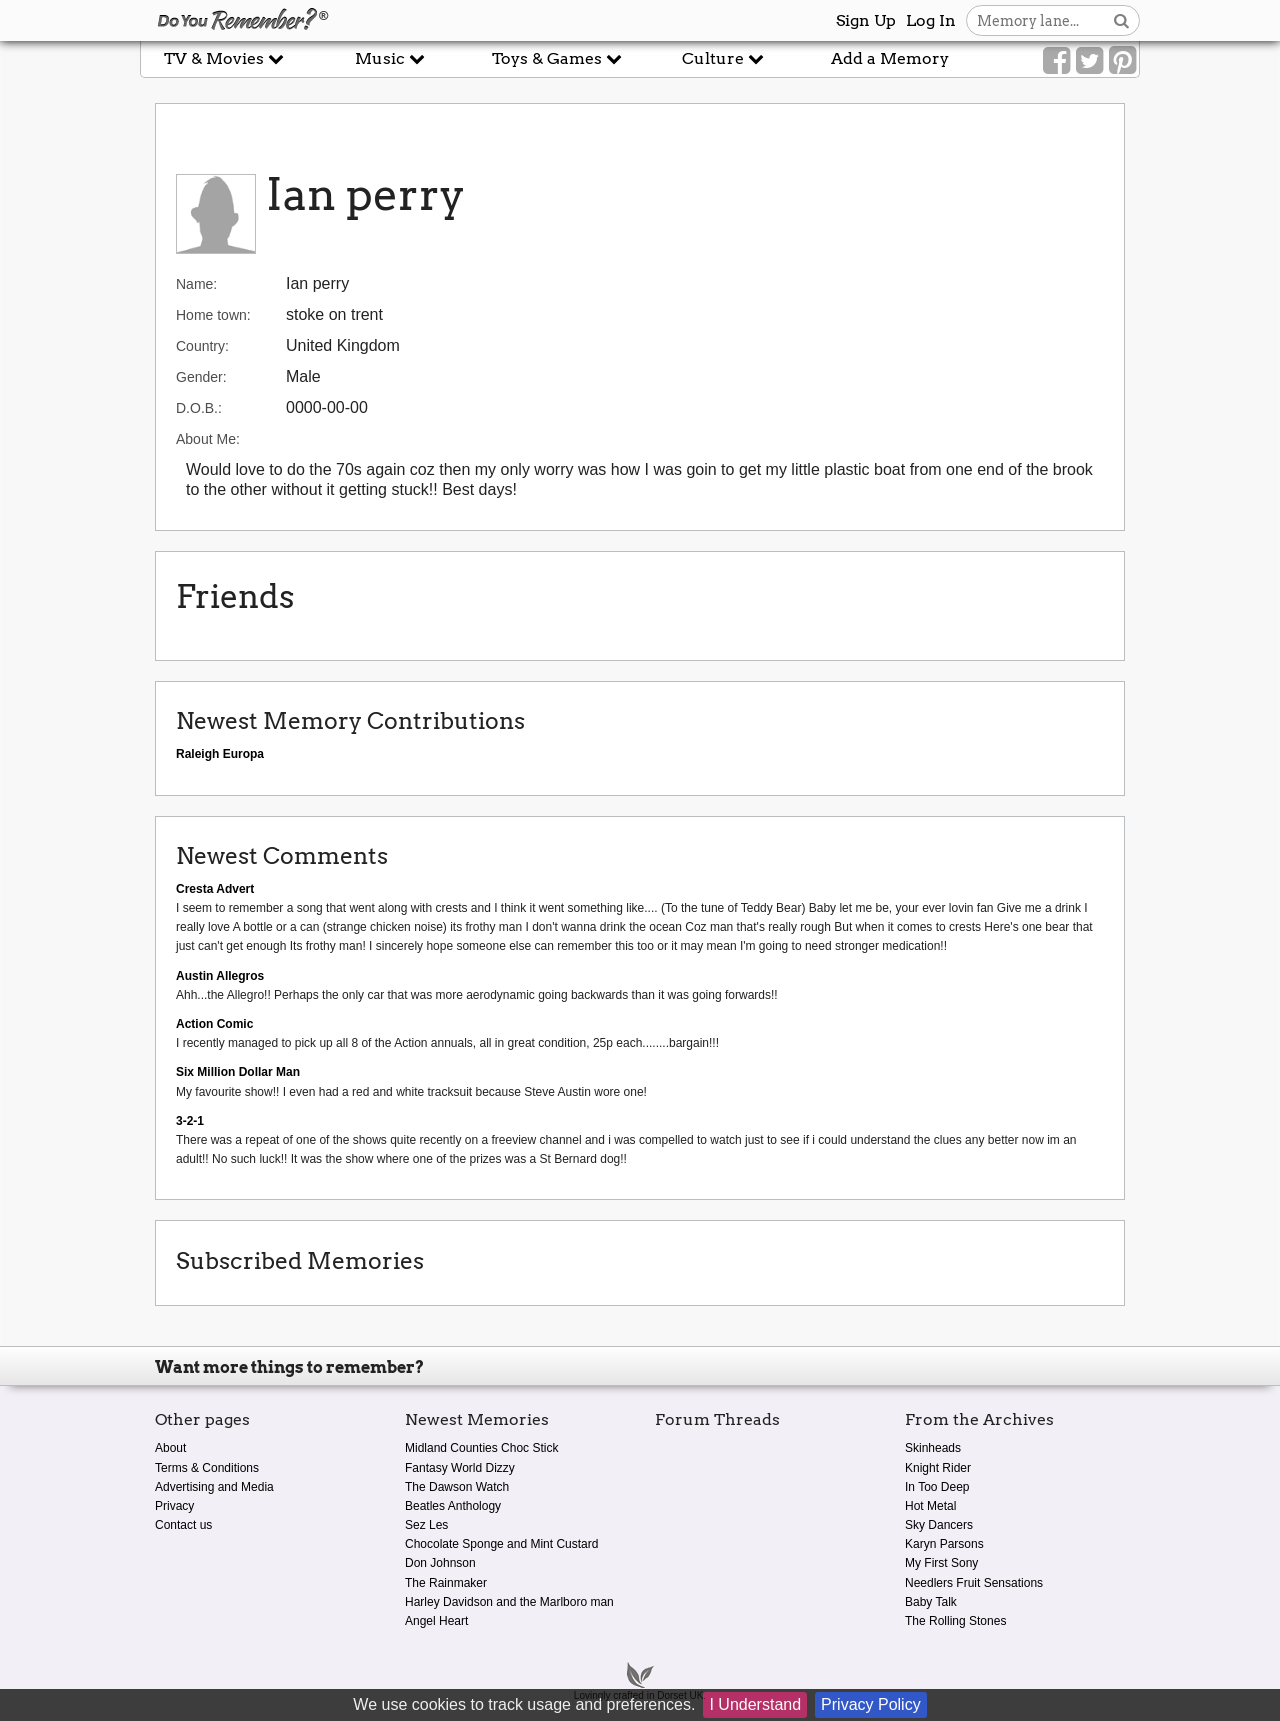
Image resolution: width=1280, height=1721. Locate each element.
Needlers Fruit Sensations (974, 1583)
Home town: (213, 315)
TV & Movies (224, 58)
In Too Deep (937, 1487)
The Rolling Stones (955, 1621)
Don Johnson (440, 1563)
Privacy (174, 1506)
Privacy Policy (871, 1704)
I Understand (755, 1704)
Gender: (201, 377)
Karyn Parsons (944, 1544)
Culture (723, 58)
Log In (931, 20)
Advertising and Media (214, 1487)
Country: (202, 346)
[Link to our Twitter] (1089, 61)
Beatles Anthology (453, 1506)
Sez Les (426, 1525)
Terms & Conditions (207, 1468)
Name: (196, 284)
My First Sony (941, 1563)
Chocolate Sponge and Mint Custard (501, 1544)
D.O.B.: (199, 408)
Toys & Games (557, 58)
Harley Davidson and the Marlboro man (509, 1602)
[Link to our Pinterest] (1122, 61)
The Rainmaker (446, 1583)
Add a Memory (890, 58)
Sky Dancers (939, 1525)
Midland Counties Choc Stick (481, 1448)
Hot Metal (930, 1506)
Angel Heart (436, 1621)
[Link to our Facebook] (1056, 61)
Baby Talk (931, 1602)
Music (390, 58)
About (170, 1448)
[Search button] (1121, 20)
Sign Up (866, 20)
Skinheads (933, 1448)
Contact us (183, 1525)
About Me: (208, 439)
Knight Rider (938, 1468)
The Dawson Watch (457, 1487)
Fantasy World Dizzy (460, 1468)
